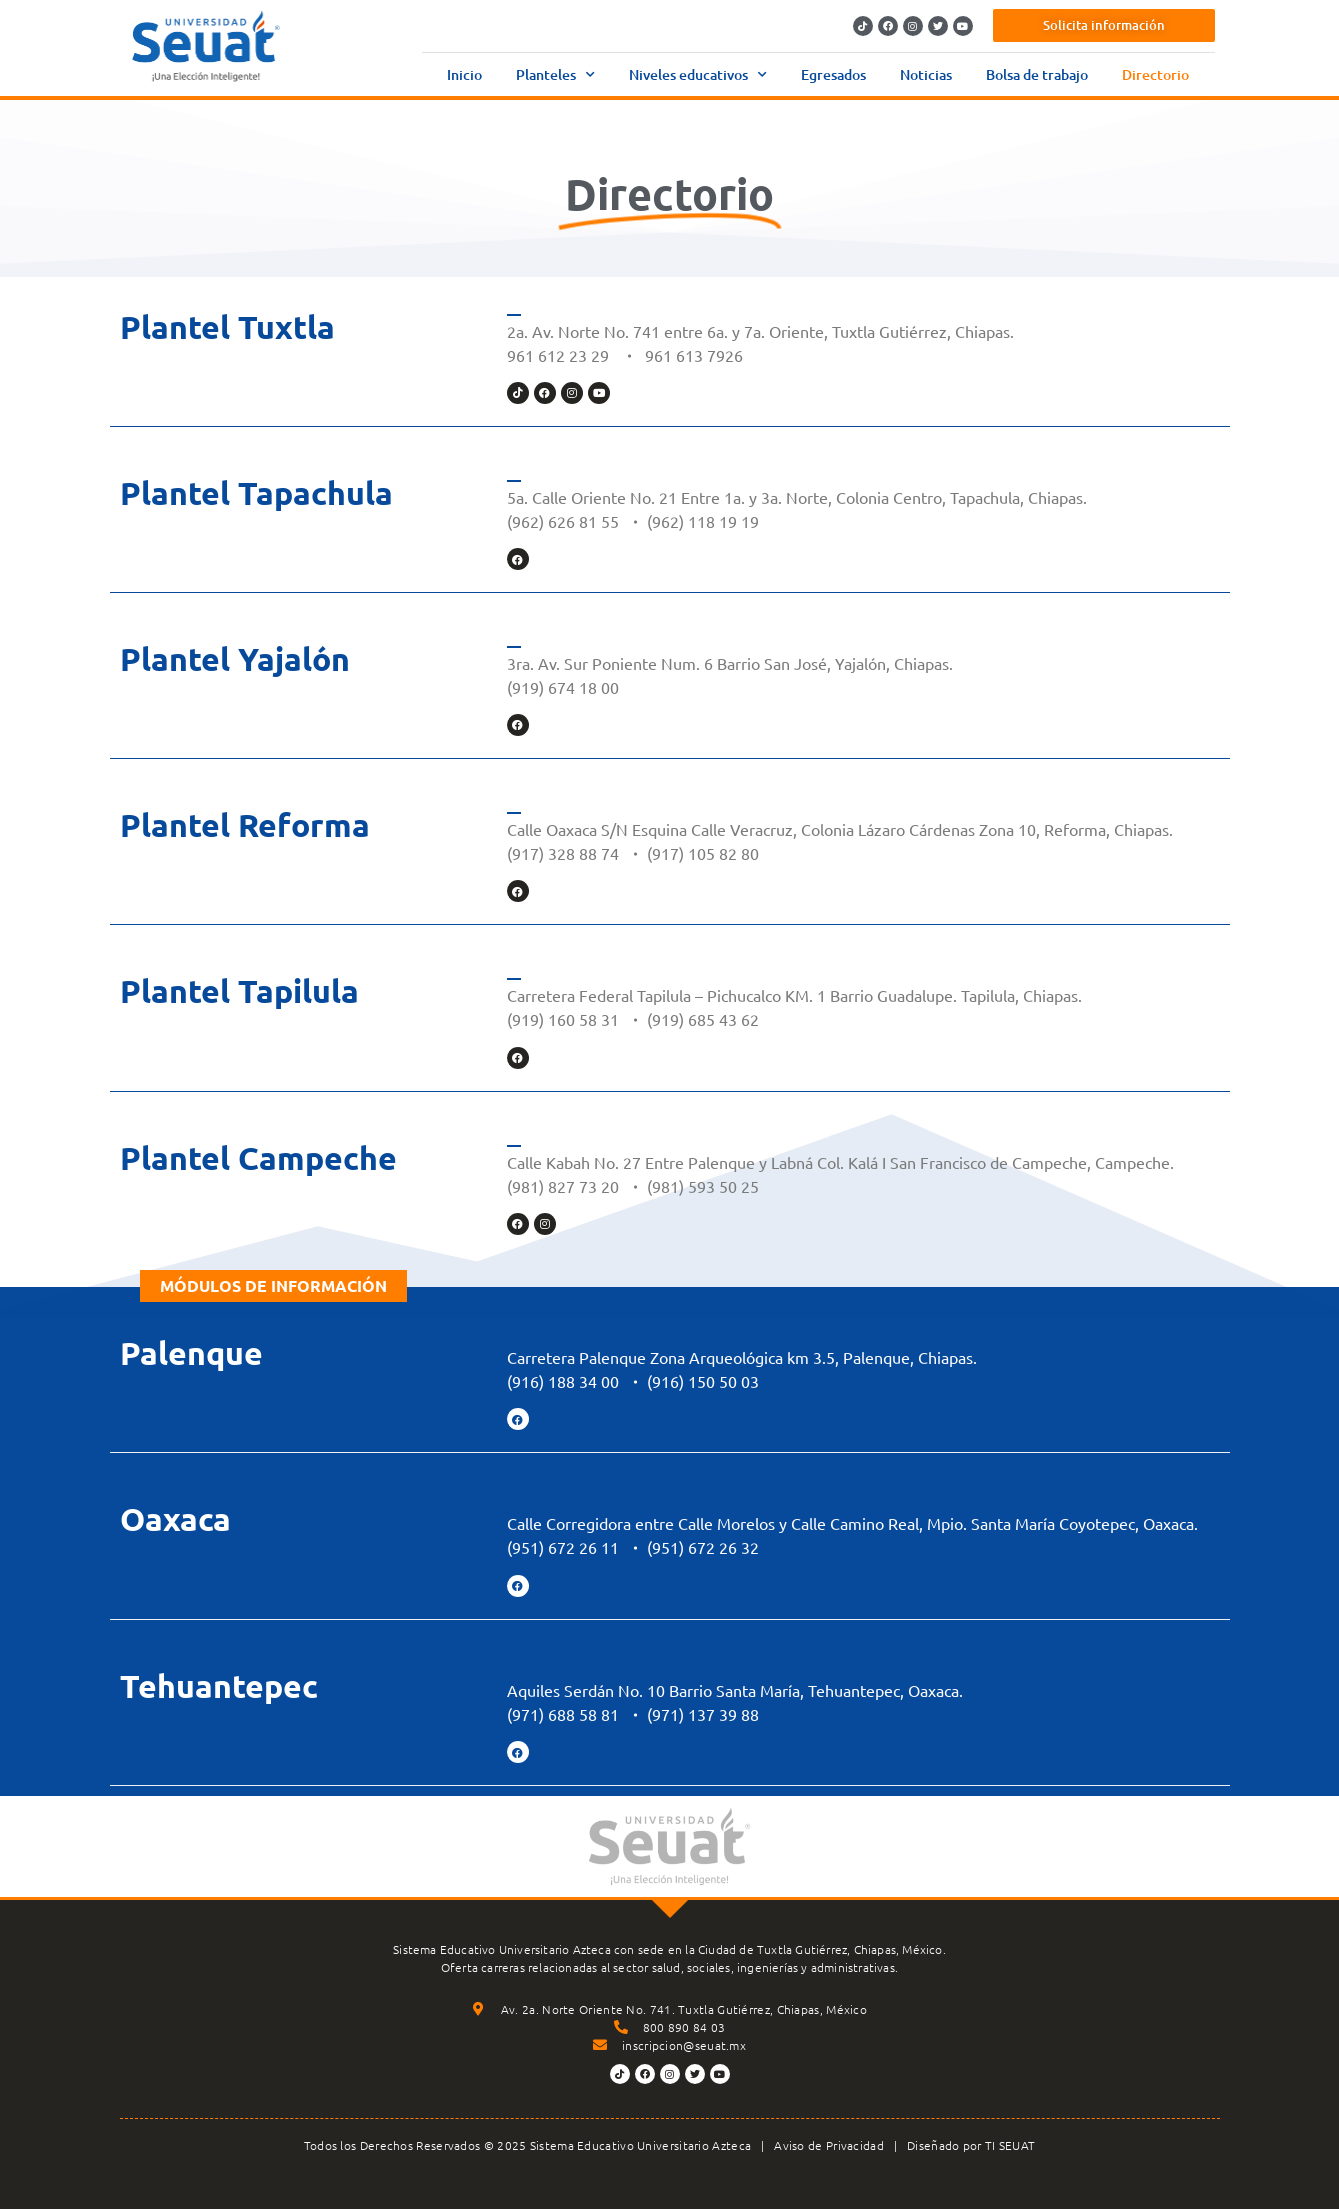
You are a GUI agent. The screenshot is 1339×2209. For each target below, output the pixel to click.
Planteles (555, 75)
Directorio (1155, 74)
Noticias (926, 74)
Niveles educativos (698, 75)
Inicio (464, 74)
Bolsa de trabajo (1037, 74)
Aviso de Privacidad (829, 2145)
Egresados (833, 74)
